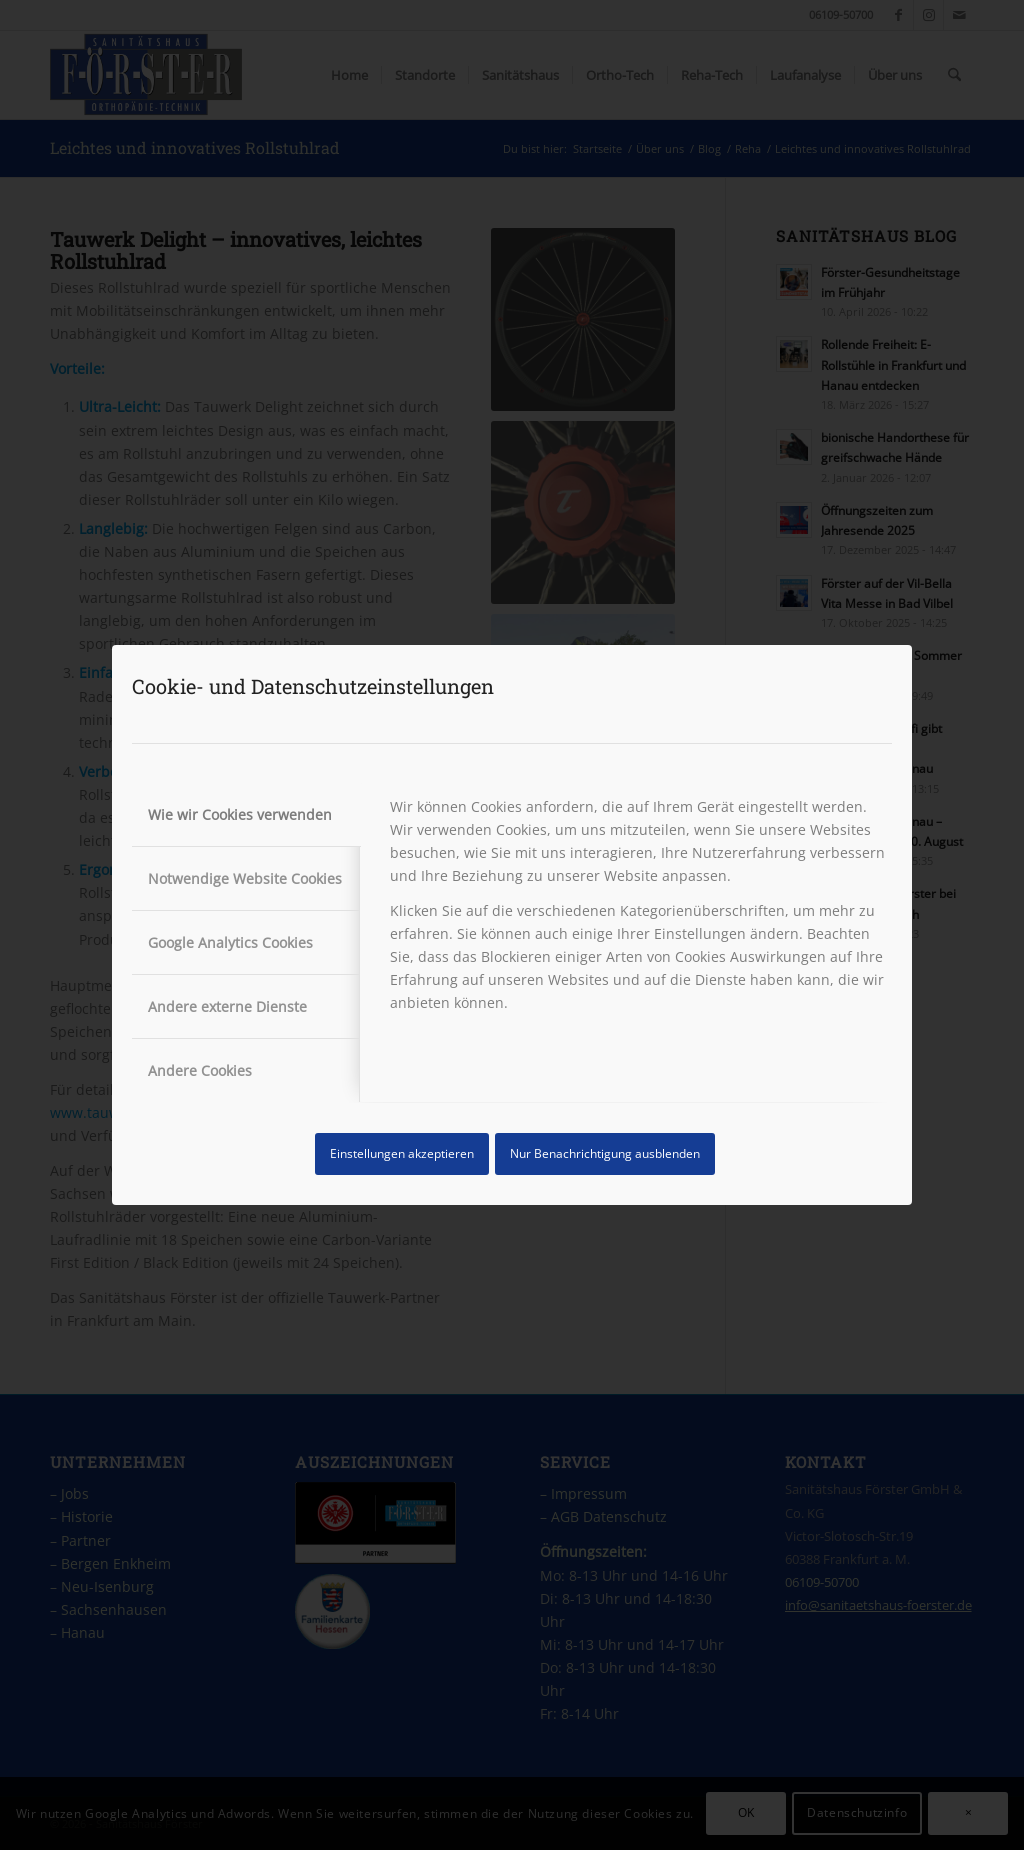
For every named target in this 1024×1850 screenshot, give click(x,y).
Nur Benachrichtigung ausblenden (605, 1153)
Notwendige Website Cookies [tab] (245, 878)
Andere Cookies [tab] (200, 1070)
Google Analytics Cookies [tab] (230, 942)
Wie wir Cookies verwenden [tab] (240, 814)
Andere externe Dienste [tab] (227, 1006)
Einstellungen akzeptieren (402, 1153)
